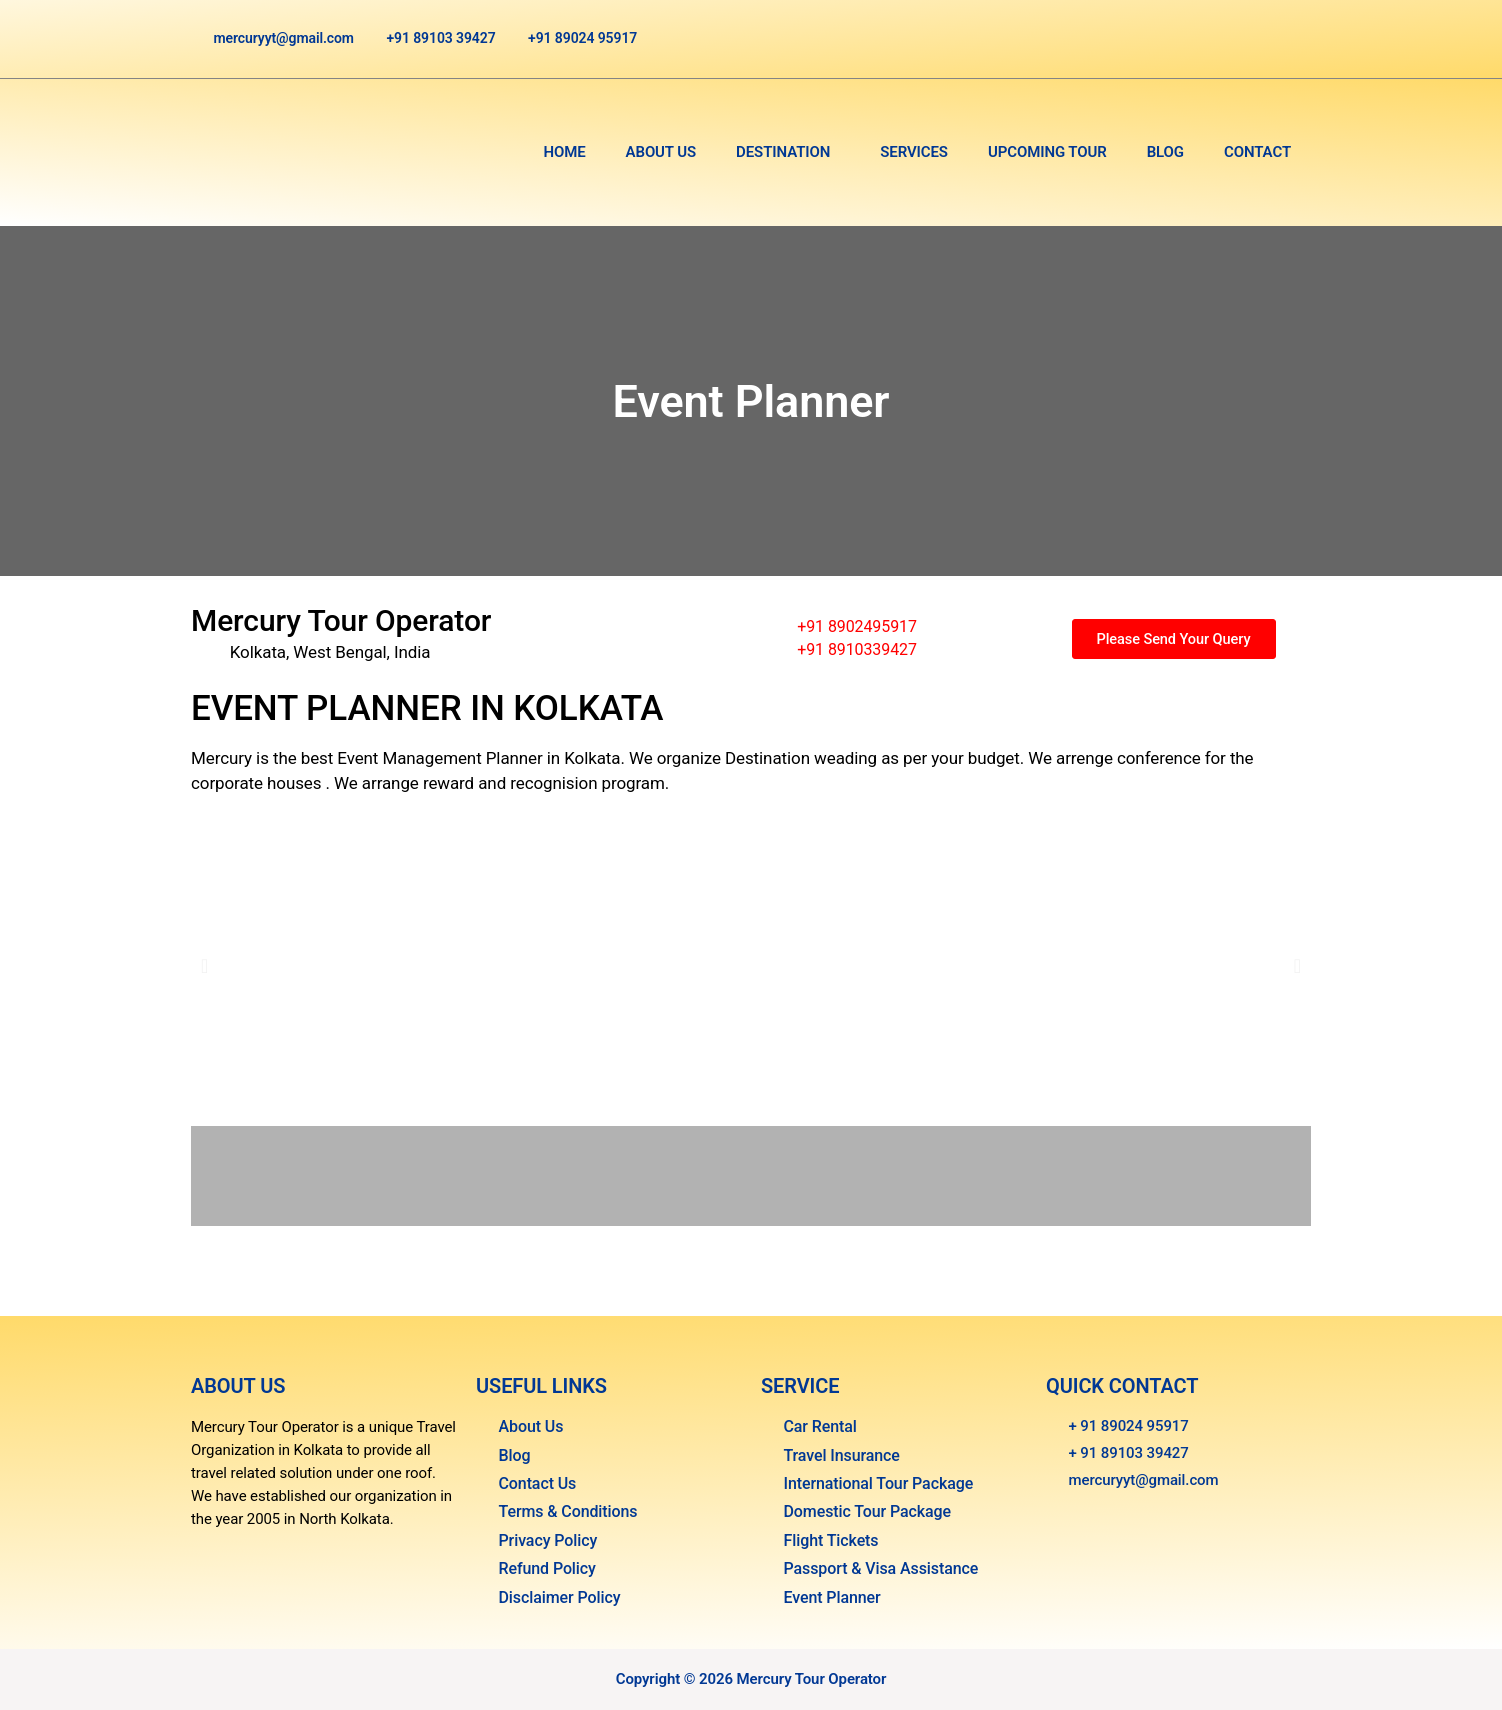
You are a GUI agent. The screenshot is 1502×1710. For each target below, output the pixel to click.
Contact (1257, 152)
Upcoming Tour (1047, 152)
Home (564, 152)
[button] (788, 152)
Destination (783, 152)
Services (914, 152)
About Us (661, 152)
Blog (1165, 152)
